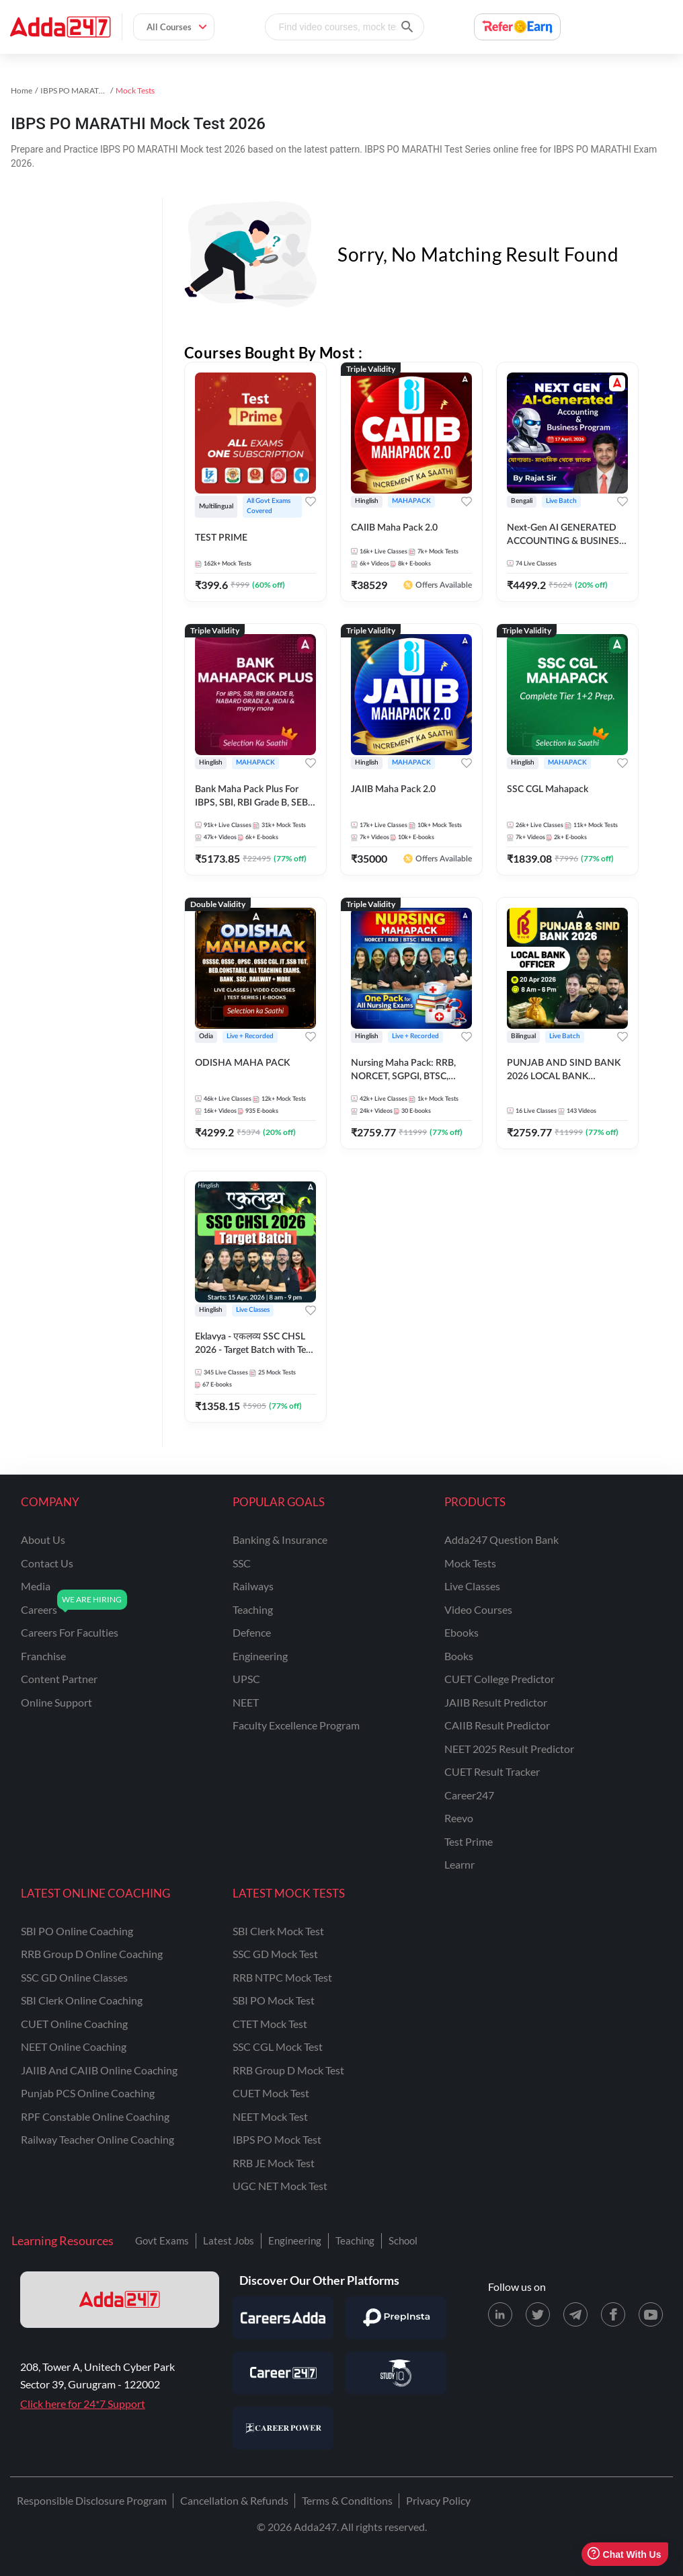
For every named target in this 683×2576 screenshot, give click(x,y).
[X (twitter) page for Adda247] (538, 2314)
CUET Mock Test (271, 2092)
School (403, 2240)
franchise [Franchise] (43, 1655)
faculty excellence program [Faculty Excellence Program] (296, 1725)
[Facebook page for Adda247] (613, 2314)
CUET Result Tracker (492, 1771)
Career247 (469, 1795)
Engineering (294, 2240)
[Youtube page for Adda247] (651, 2314)
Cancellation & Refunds (234, 2500)
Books (458, 1655)
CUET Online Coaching (74, 2023)
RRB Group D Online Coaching (92, 1953)
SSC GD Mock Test (275, 1953)
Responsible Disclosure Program (92, 2500)
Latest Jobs (228, 2240)
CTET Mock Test (270, 2023)
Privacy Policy (438, 2500)
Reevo (458, 1817)
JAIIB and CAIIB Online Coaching (99, 2070)
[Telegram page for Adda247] (575, 2314)
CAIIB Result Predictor (497, 1725)
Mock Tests (470, 1563)
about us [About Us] (43, 1539)
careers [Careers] (39, 1609)
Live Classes (472, 1585)
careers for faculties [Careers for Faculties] (69, 1632)
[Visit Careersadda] (283, 2317)
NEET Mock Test (270, 2116)
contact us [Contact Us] (47, 1563)
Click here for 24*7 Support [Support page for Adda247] (82, 2403)
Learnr (459, 1864)
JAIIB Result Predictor (495, 1702)
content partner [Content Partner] (59, 1678)
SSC (242, 1563)
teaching (253, 1609)
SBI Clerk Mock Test (278, 1930)
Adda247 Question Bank (501, 1539)
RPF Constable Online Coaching (95, 2116)
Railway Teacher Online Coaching (97, 2139)
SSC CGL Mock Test (278, 2046)
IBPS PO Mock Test (277, 2139)
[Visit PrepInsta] (396, 2317)
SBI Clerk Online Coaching (82, 2000)
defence (252, 1632)
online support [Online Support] (56, 1702)
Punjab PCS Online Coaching (88, 2092)
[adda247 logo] (119, 2299)
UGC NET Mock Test (280, 2185)
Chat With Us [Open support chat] (624, 2554)
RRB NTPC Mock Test (282, 1977)
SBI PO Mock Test (274, 2000)
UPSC (246, 1678)
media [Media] (35, 1585)
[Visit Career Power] (283, 2428)
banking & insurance (280, 1539)
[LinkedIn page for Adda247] (500, 2314)
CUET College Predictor (499, 1678)
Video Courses (478, 1609)
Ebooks (461, 1632)
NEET (246, 1702)
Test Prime (468, 1841)
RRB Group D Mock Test (288, 2070)
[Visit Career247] (283, 2372)
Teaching (354, 2240)
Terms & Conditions (347, 2500)
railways (253, 1585)
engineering (260, 1655)
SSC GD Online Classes (74, 1977)
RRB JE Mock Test (274, 2162)
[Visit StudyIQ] (396, 2372)
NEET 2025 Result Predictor (509, 1748)
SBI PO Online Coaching (77, 1930)
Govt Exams (162, 2240)
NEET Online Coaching (73, 2046)
